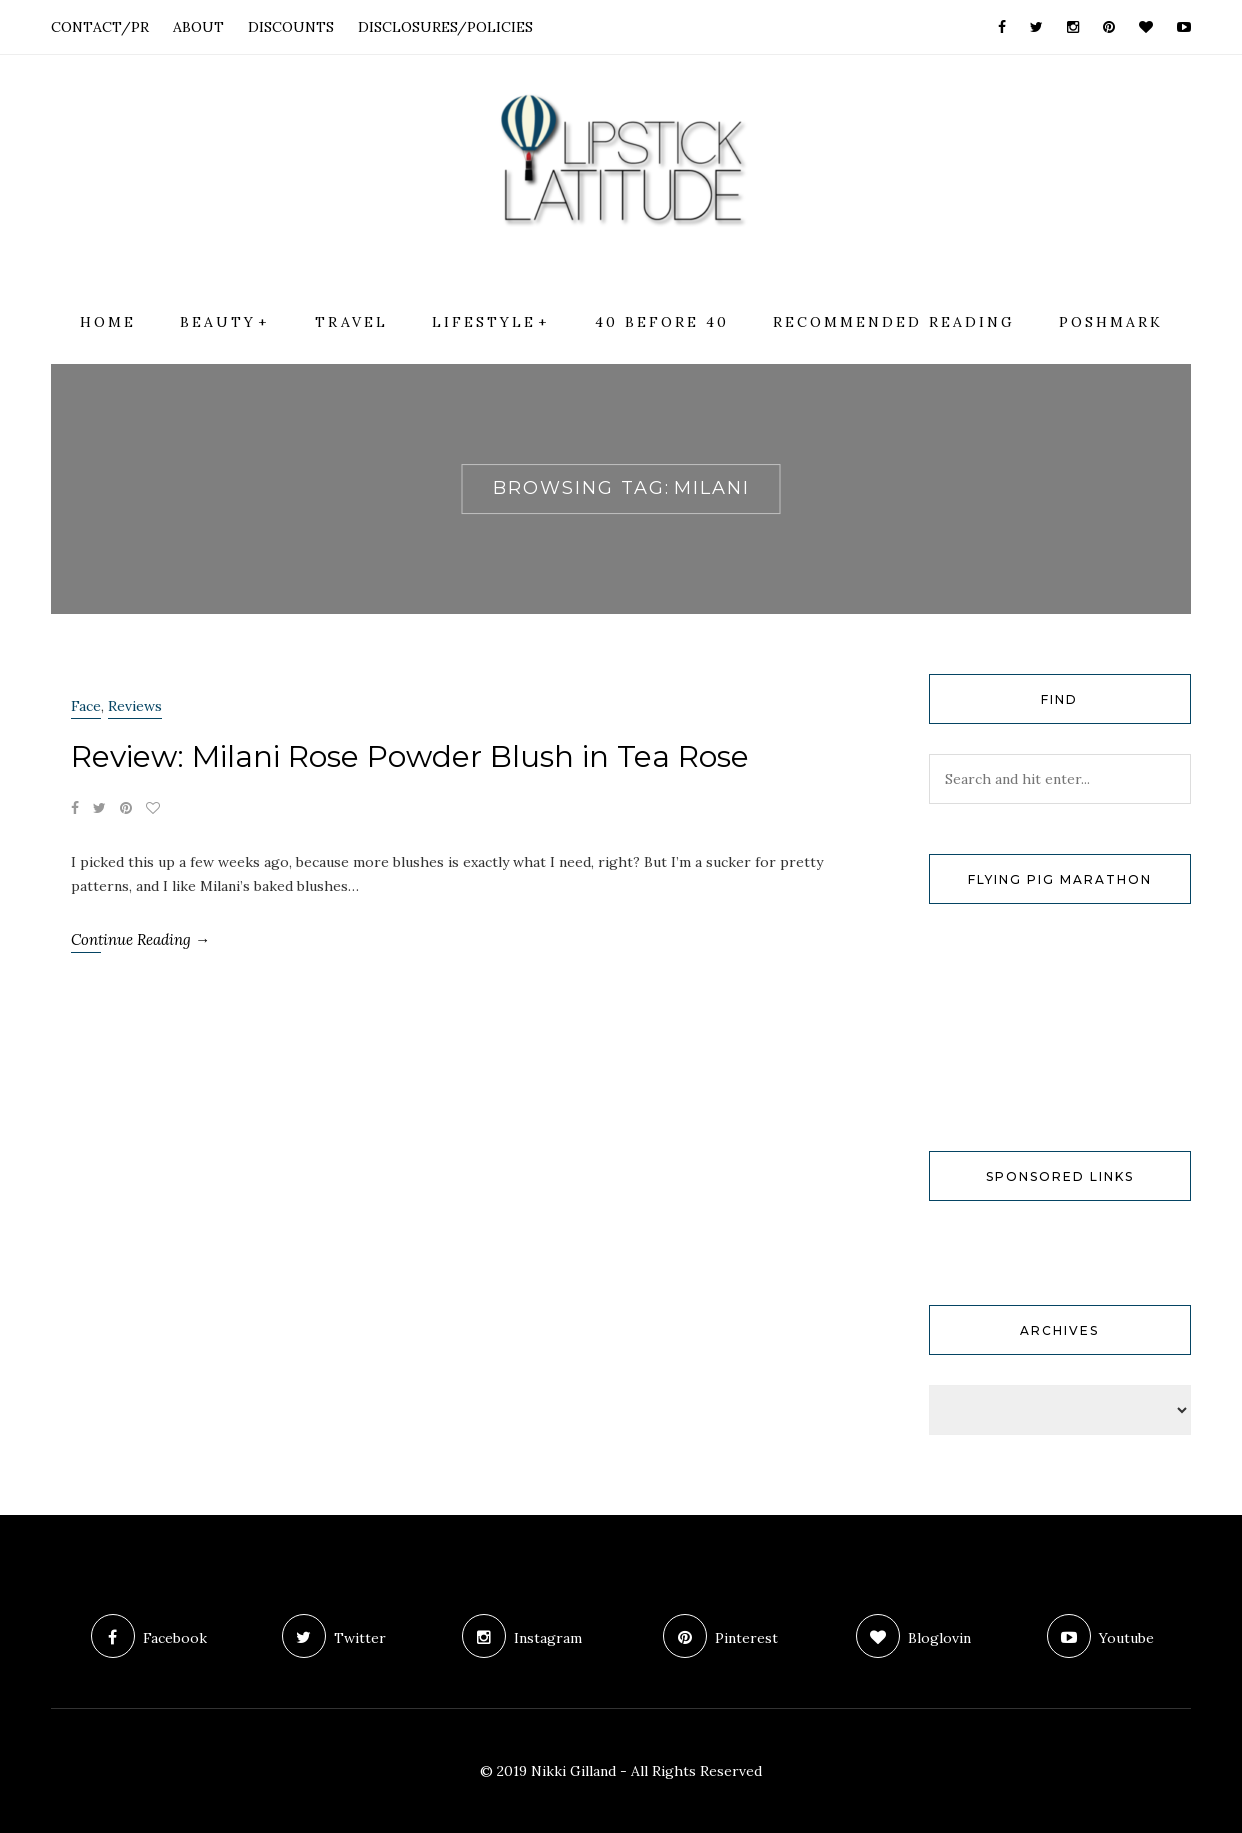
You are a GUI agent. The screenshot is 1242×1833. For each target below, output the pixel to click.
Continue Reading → (140, 939)
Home (108, 322)
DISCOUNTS (291, 27)
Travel (351, 322)
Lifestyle (484, 322)
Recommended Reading (894, 322)
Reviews (135, 706)
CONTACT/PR (100, 27)
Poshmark (1111, 322)
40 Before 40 (662, 322)
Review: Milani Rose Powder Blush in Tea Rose (410, 756)
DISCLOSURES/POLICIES (445, 27)
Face (86, 706)
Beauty (218, 322)
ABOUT (198, 27)
